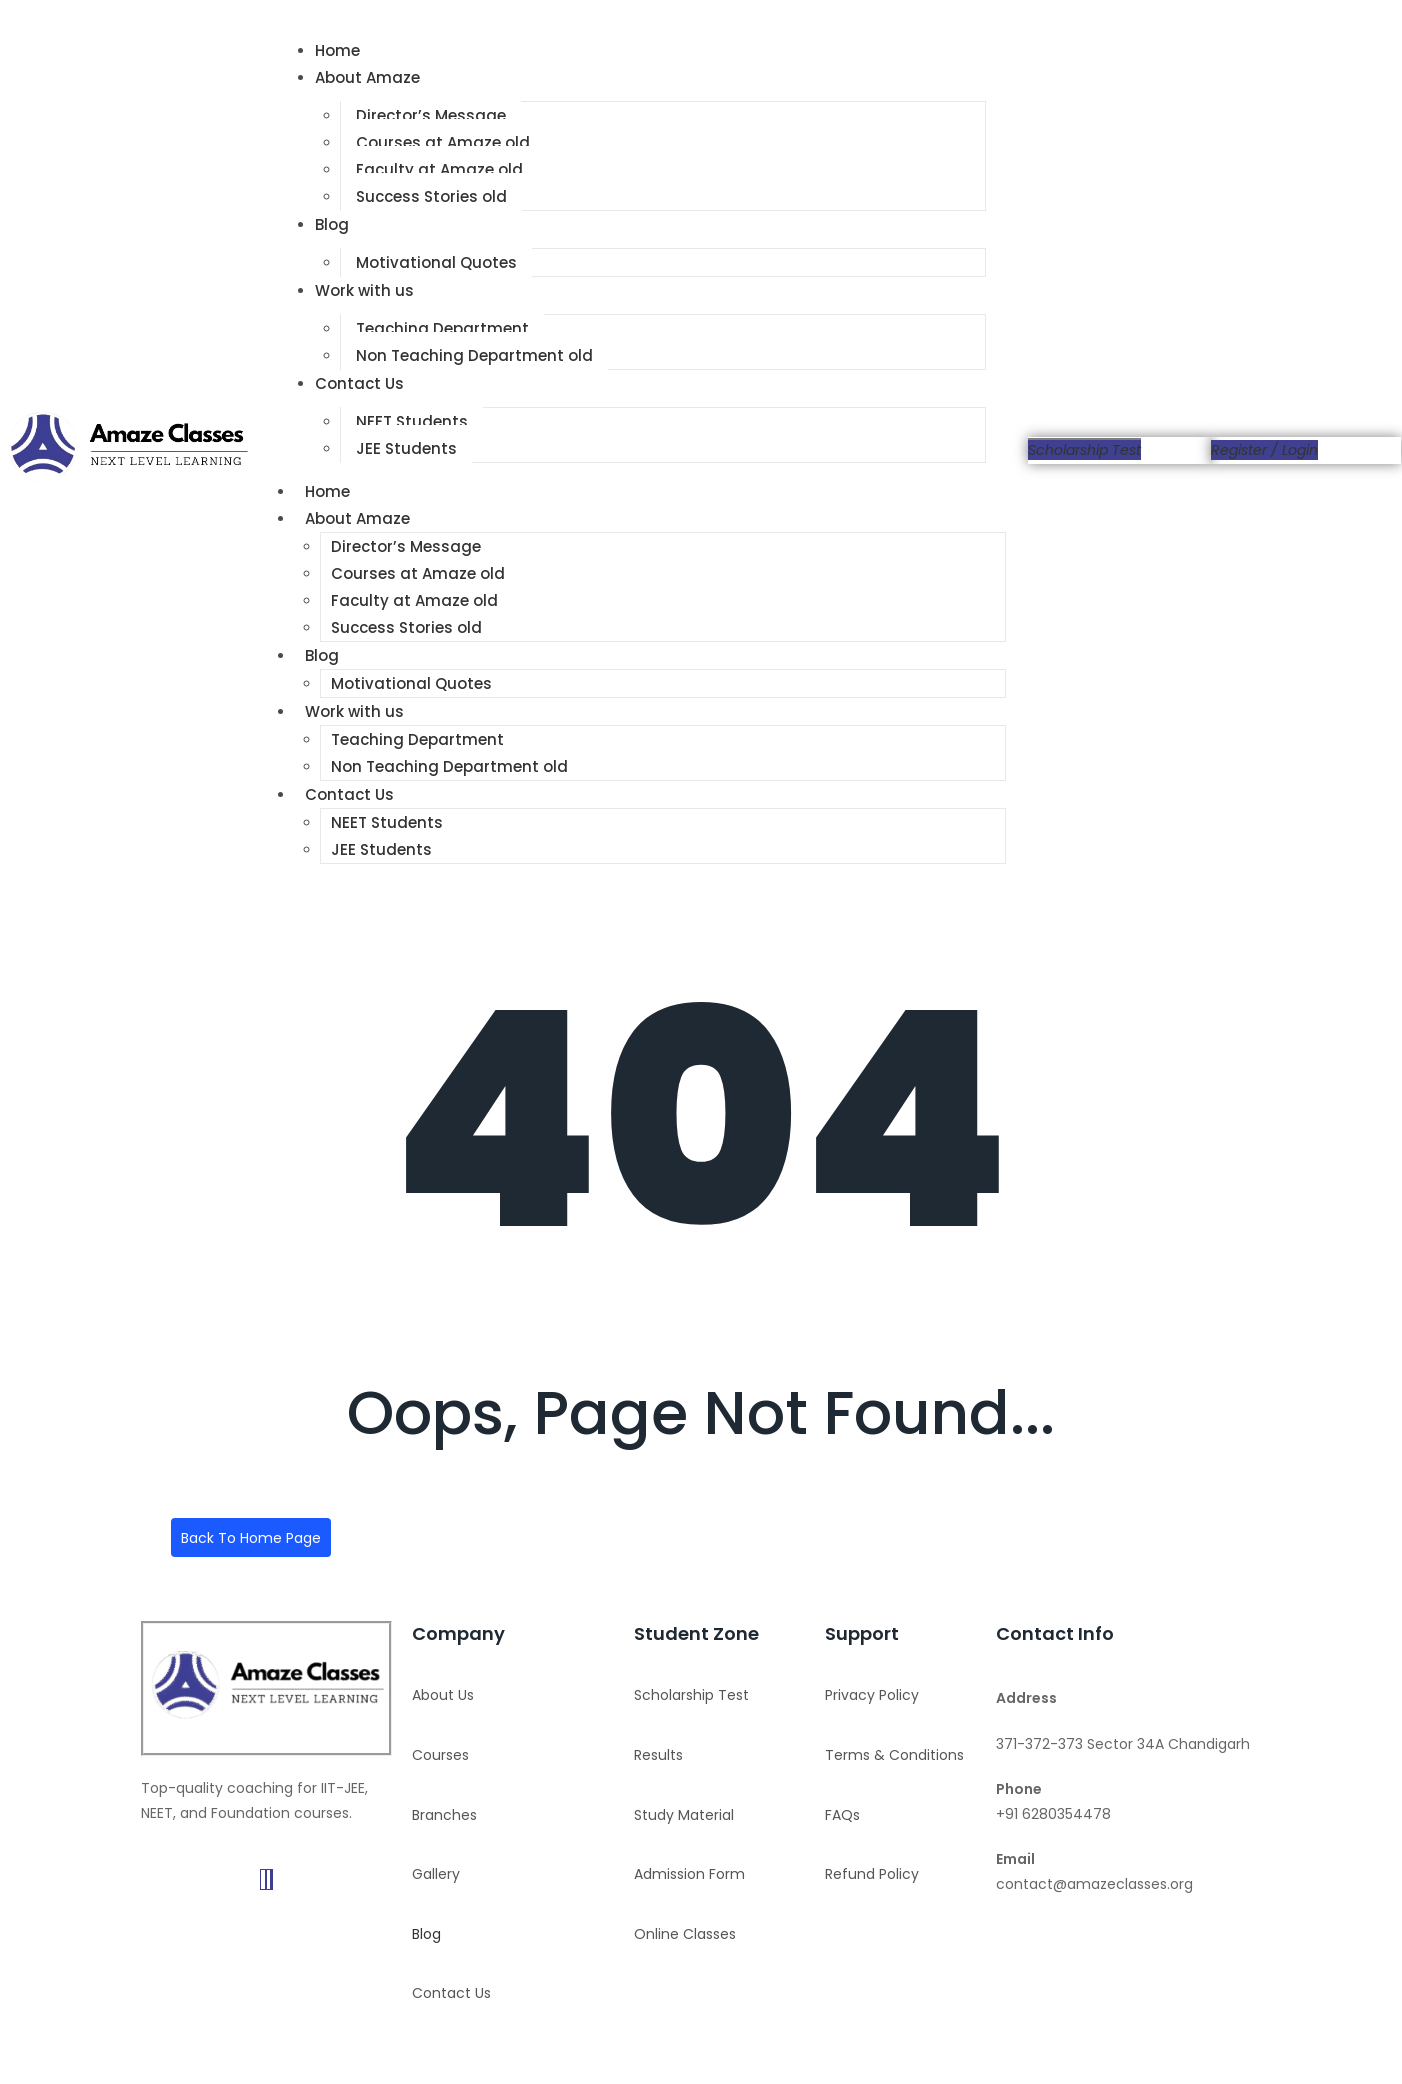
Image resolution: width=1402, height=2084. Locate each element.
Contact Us (359, 383)
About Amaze (367, 77)
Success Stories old (431, 196)
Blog (332, 224)
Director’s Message (431, 115)
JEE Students (406, 448)
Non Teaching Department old (474, 355)
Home (337, 50)
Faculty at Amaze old (439, 169)
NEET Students (412, 421)
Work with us (364, 290)
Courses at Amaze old (443, 142)
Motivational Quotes (436, 262)
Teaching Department (442, 328)
